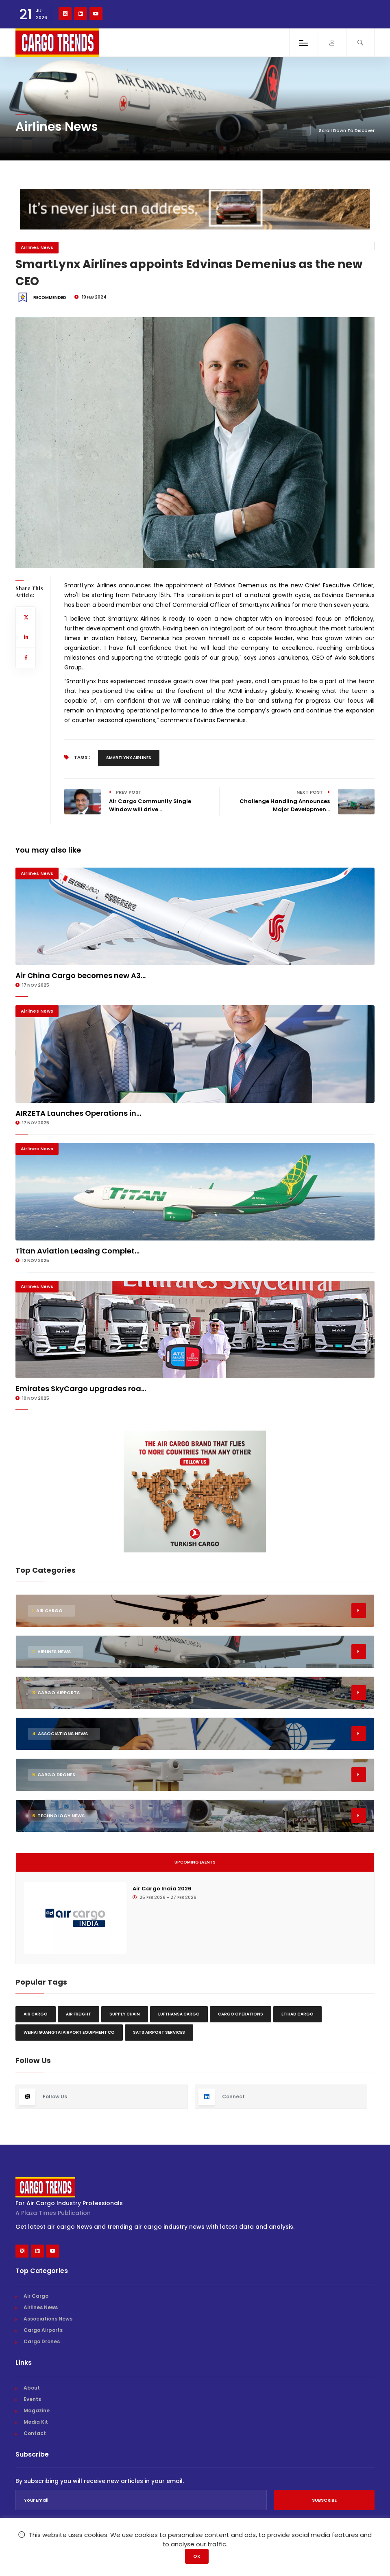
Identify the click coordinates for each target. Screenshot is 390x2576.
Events (32, 2399)
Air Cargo (36, 2014)
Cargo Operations (240, 2014)
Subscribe (324, 2500)
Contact (35, 2433)
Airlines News (37, 247)
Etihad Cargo (297, 2014)
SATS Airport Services (159, 2032)
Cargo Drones (42, 2341)
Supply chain (124, 2014)
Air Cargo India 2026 (162, 1888)
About (32, 2387)
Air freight (78, 2014)
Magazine (37, 2410)
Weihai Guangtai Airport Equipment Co (69, 2032)
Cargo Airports (43, 2330)
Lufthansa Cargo (179, 2014)
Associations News (48, 2318)
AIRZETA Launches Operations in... (78, 1113)
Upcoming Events (195, 1862)
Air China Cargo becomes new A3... (80, 975)
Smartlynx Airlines (128, 758)
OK (196, 2556)
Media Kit (36, 2421)
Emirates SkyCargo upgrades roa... (80, 1388)
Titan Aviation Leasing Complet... (77, 1251)
